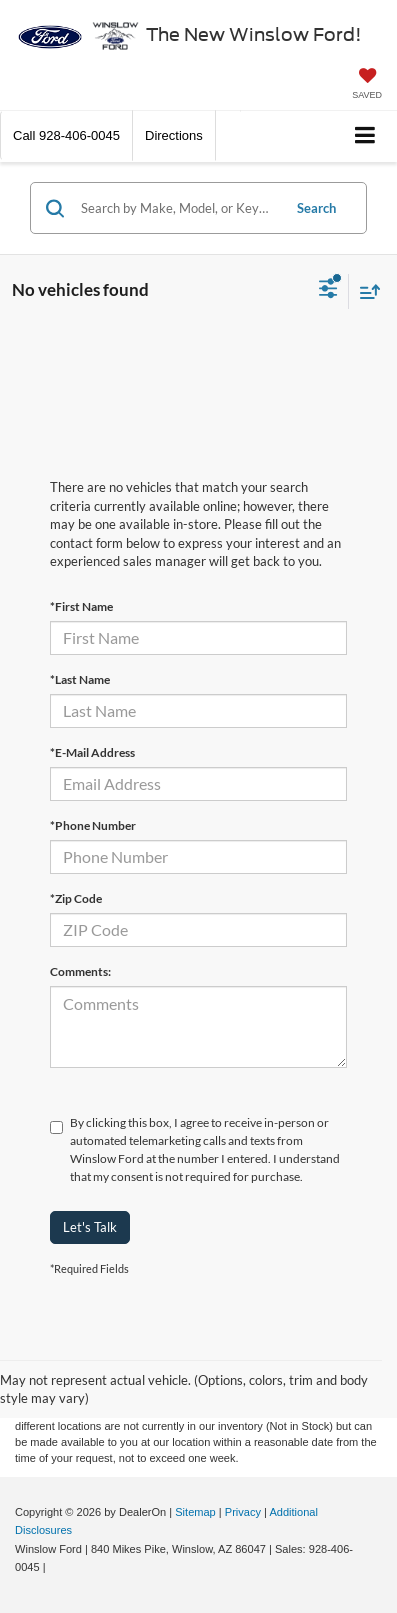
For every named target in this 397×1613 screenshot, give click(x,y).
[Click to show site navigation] (365, 136)
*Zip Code (76, 898)
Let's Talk (90, 1227)
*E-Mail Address (92, 752)
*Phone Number (93, 825)
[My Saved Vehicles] (367, 85)
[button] (66, 135)
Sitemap (195, 1512)
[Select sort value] (365, 291)
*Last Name (80, 679)
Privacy (243, 1512)
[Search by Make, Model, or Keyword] (178, 208)
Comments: (80, 971)
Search (316, 208)
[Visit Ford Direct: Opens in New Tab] (54, 1567)
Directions (174, 135)
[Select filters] (328, 291)
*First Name (81, 606)
